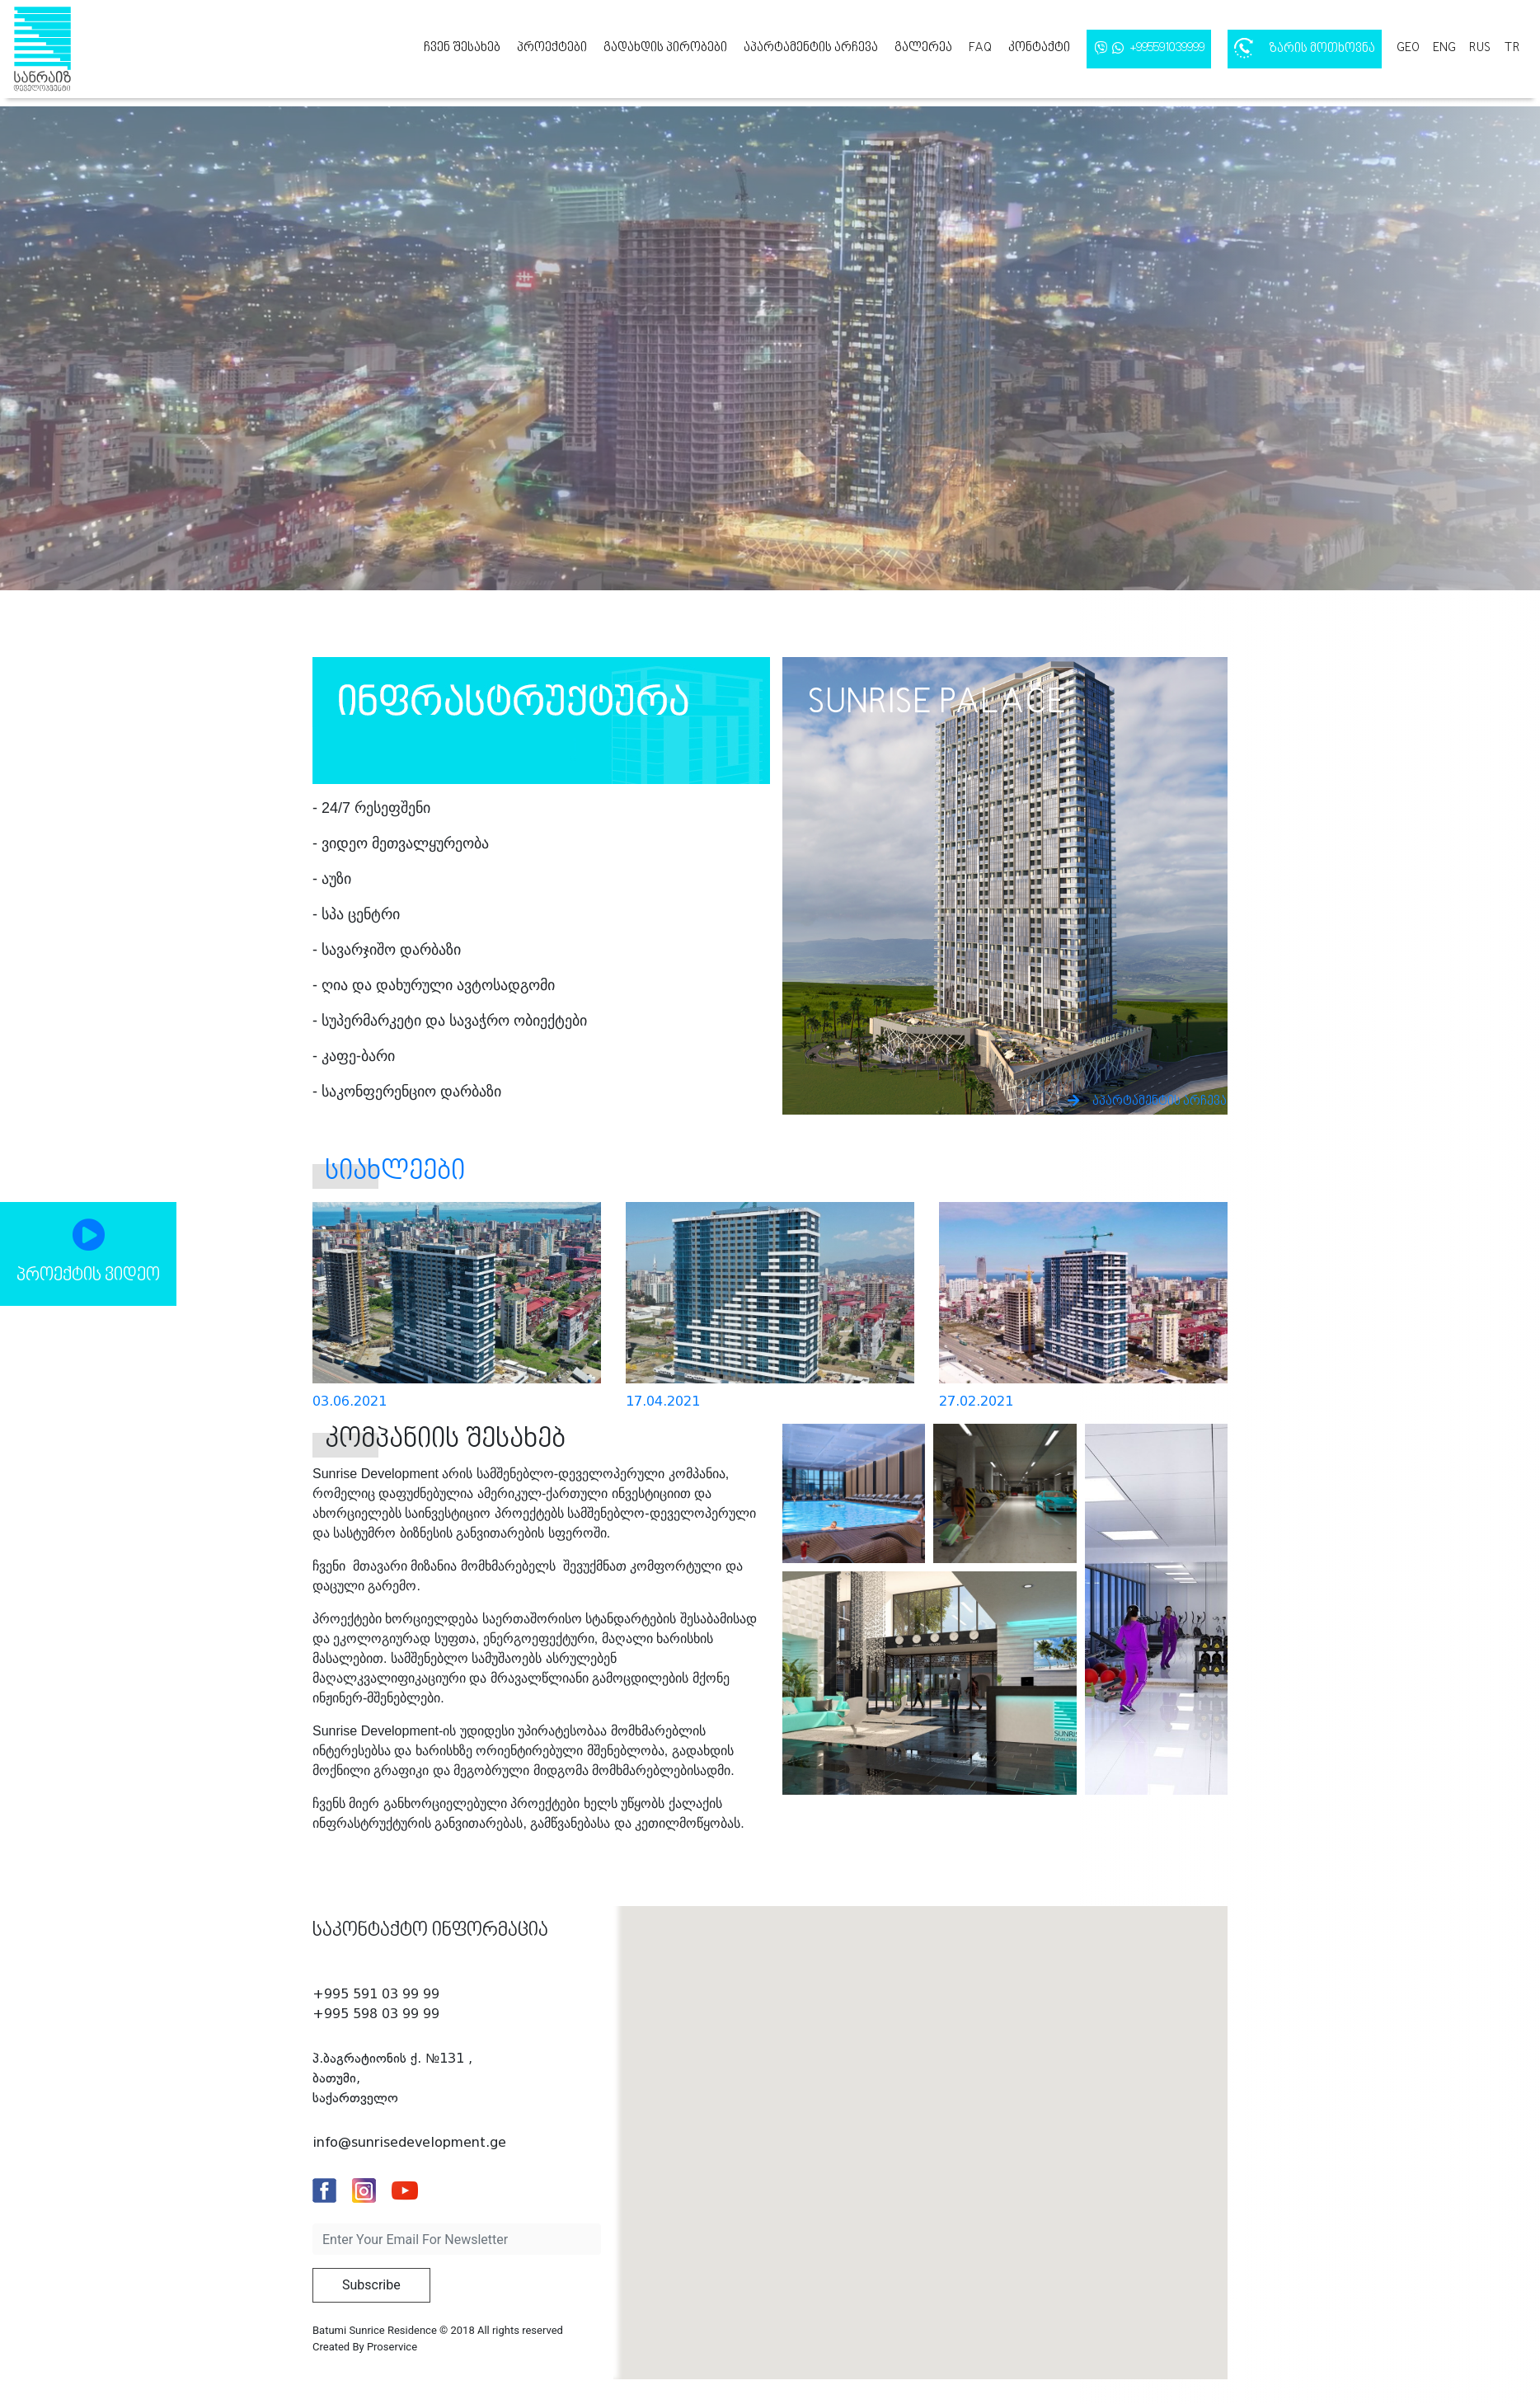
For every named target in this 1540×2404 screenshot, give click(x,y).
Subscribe (371, 2285)
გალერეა (923, 47)
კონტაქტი (1039, 47)
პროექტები (552, 47)
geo (1408, 47)
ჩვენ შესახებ (462, 47)
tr (1512, 47)
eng (1444, 47)
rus (1480, 47)
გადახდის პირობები (665, 47)
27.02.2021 (976, 1401)
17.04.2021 (663, 1401)
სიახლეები (395, 1172)
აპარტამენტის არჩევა (811, 47)
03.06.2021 (349, 1401)
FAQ (980, 47)
